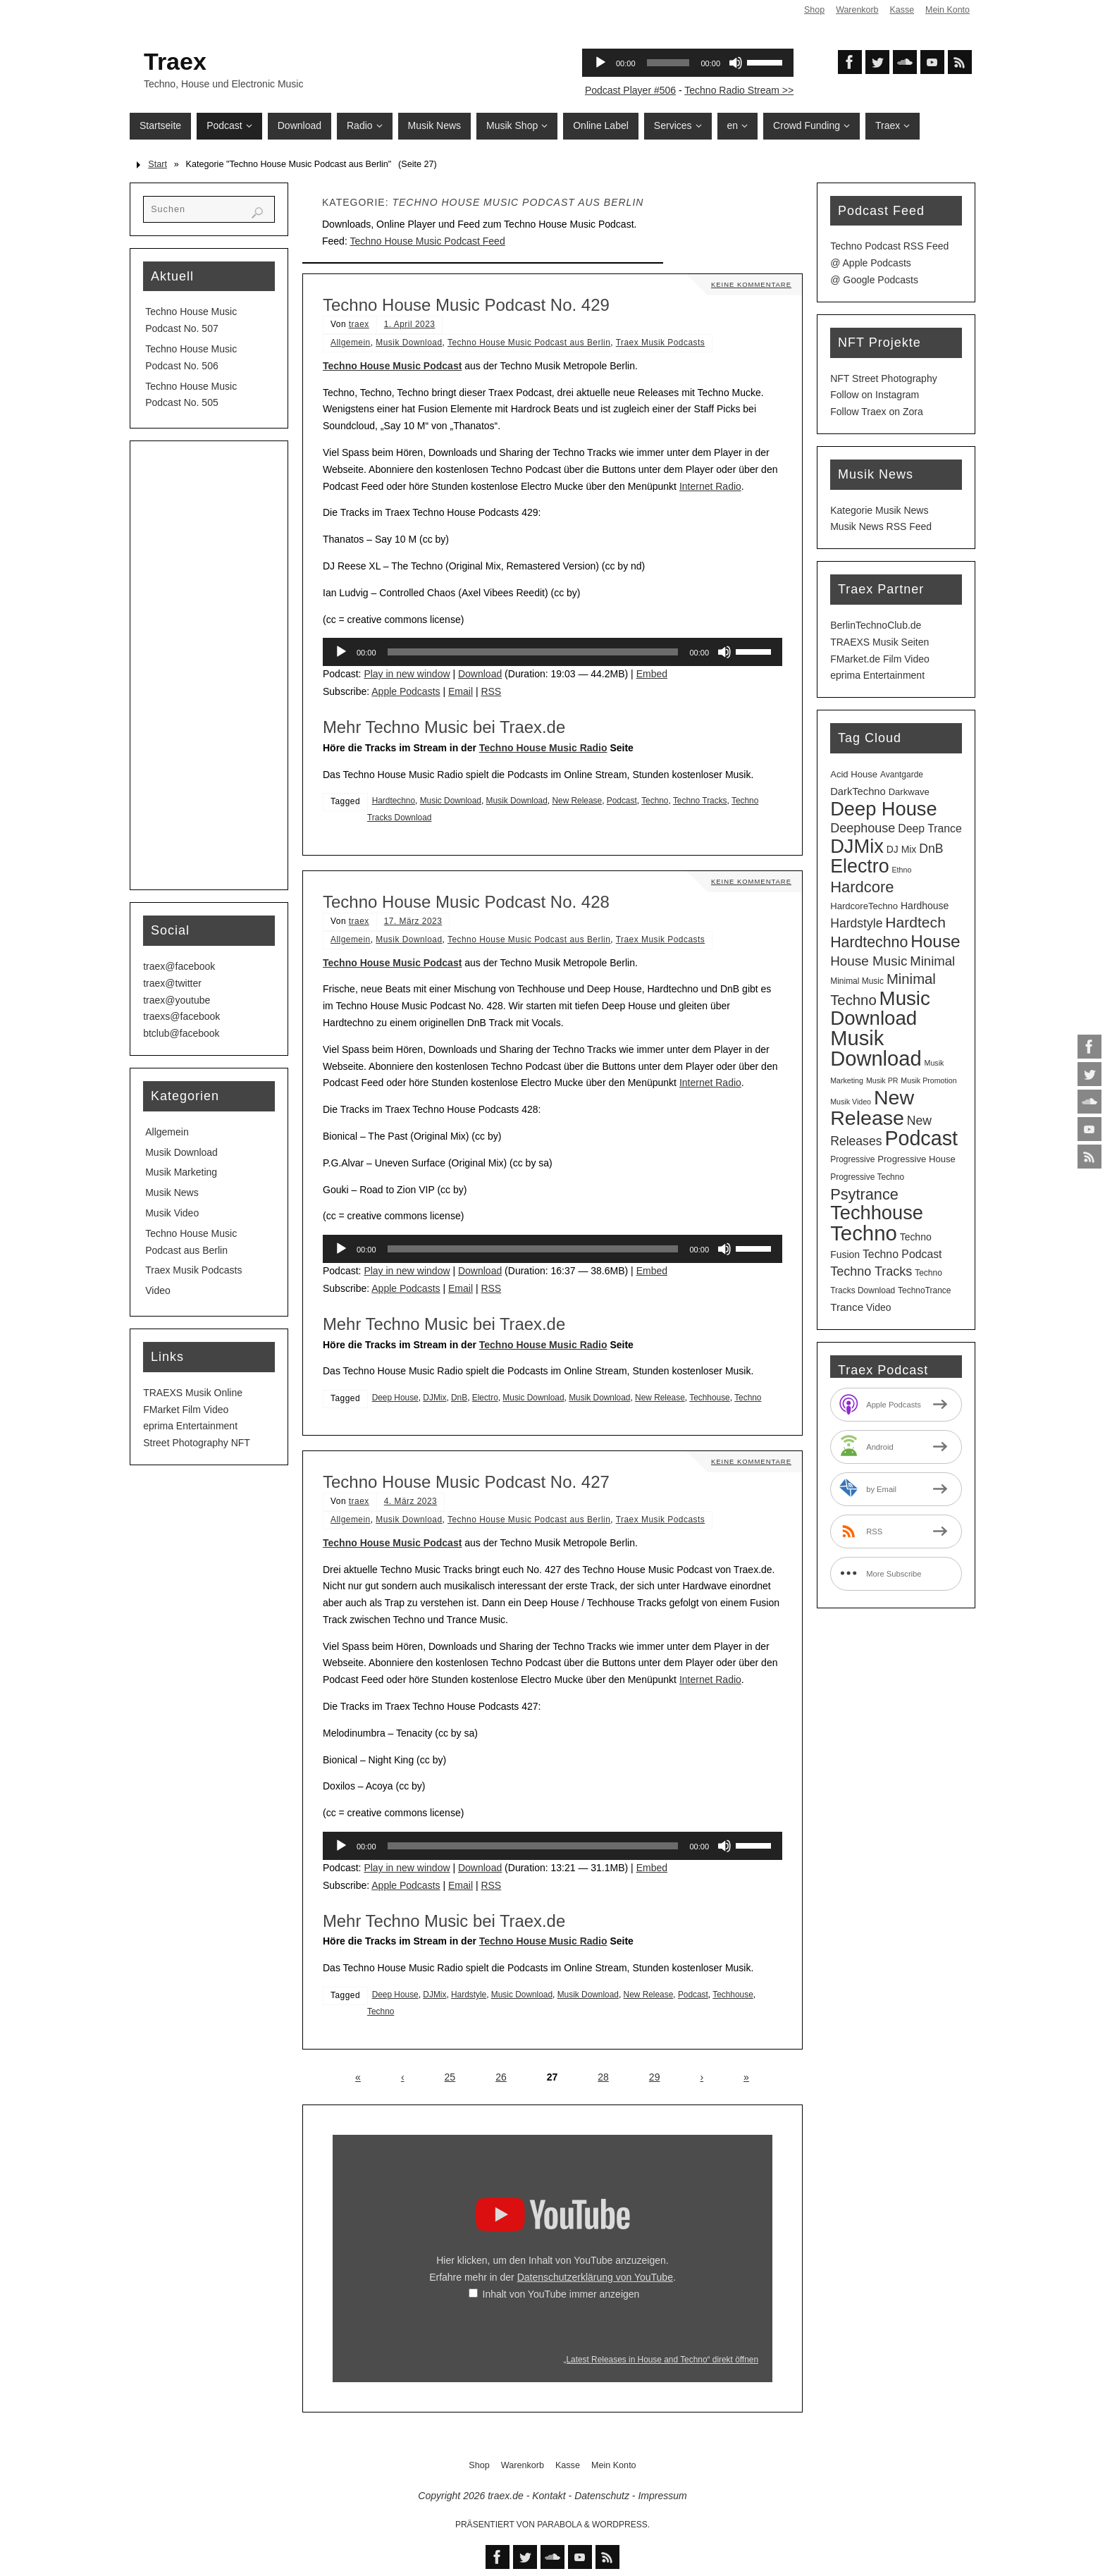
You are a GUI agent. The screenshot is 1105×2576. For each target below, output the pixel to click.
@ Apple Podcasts (870, 263)
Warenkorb (855, 10)
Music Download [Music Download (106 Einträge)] (880, 1008)
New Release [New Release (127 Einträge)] (872, 1108)
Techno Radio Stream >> (739, 90)
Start (157, 164)
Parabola (559, 2524)
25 (450, 2077)
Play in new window (407, 673)
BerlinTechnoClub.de (875, 625)
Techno (654, 801)
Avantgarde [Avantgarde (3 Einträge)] (901, 774)
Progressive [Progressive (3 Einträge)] (852, 1159)
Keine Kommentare (749, 284)
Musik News (171, 1192)
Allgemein (351, 342)
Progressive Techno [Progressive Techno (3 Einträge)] (867, 1177)
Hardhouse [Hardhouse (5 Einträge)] (925, 905)
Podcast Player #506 (630, 90)
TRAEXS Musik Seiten (879, 642)
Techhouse (709, 1398)
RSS (491, 691)
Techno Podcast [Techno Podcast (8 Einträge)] (902, 1254)
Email (460, 691)
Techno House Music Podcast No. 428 (466, 901)
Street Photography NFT (196, 1442)
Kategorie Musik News (879, 510)
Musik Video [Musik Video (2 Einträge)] (850, 1101)
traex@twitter (172, 983)
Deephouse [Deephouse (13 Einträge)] (862, 828)
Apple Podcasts (405, 691)
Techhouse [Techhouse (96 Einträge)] (876, 1213)
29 (654, 2077)
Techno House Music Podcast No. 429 (466, 304)
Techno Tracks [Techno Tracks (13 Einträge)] (871, 1271)
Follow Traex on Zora (876, 411)
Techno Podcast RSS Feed (889, 246)
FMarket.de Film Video (880, 659)
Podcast (622, 801)
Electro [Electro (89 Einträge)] (859, 866)
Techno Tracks (700, 801)
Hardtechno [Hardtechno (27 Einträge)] (869, 942)
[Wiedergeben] (341, 652)
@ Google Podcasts (874, 279)
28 (603, 2077)
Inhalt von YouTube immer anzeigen (561, 2294)
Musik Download (409, 342)
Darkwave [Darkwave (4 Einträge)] (909, 792)
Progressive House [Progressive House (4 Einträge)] (916, 1159)
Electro (485, 1398)
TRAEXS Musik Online (192, 1392)
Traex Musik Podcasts (660, 342)
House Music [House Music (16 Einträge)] (868, 961)
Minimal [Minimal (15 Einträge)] (932, 961)
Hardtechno (393, 801)
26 (501, 2077)
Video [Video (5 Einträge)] (878, 1307)
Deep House (395, 1398)
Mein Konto (947, 10)
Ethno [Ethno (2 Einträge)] (901, 869)
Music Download (450, 801)
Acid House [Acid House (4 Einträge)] (853, 774)
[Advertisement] (209, 665)
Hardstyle (468, 1994)
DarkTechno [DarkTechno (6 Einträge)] (858, 791)
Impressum (662, 2495)
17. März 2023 (413, 921)
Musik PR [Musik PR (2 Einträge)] (882, 1080)
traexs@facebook (181, 1016)
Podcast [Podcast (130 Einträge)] (921, 1138)
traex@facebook (179, 966)
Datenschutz (601, 2495)
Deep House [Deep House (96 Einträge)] (883, 809)
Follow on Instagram (874, 394)
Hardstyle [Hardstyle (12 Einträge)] (856, 923)
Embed (651, 673)
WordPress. (621, 2524)
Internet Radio (710, 486)
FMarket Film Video (185, 1409)
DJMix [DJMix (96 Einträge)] (857, 846)
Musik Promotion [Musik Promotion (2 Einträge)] (928, 1080)
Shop (813, 10)
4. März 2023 (410, 1501)
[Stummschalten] (724, 652)
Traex (175, 61)
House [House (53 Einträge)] (935, 941)
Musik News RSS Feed (881, 526)
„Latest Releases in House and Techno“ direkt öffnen (660, 2360)
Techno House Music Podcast (392, 365)
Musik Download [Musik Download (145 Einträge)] (875, 1048)
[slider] (533, 651)
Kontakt (548, 2495)
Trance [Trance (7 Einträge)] (846, 1307)
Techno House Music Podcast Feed (427, 241)
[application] (552, 652)
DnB (459, 1398)
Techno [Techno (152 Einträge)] (863, 1233)
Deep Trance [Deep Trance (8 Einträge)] (930, 828)
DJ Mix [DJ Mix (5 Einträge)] (902, 849)
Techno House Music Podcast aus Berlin (528, 342)
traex (359, 324)
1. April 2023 (410, 324)
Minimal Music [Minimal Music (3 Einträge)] (857, 981)
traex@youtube (176, 1000)
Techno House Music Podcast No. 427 (466, 1481)
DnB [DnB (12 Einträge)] (931, 849)
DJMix (434, 1398)
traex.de (506, 2495)
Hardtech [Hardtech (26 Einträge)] (915, 922)
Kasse (901, 10)
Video (158, 1290)
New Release (577, 801)
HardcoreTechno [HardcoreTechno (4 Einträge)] (864, 906)
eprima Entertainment (190, 1425)
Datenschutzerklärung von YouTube (595, 2277)
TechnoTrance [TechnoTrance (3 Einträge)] (924, 1290)
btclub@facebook (181, 1033)
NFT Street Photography (883, 378)
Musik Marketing (181, 1172)
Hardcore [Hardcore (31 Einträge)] (862, 887)
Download (480, 673)
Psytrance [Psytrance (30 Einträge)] (864, 1194)
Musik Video (172, 1213)
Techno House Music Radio (543, 747)
